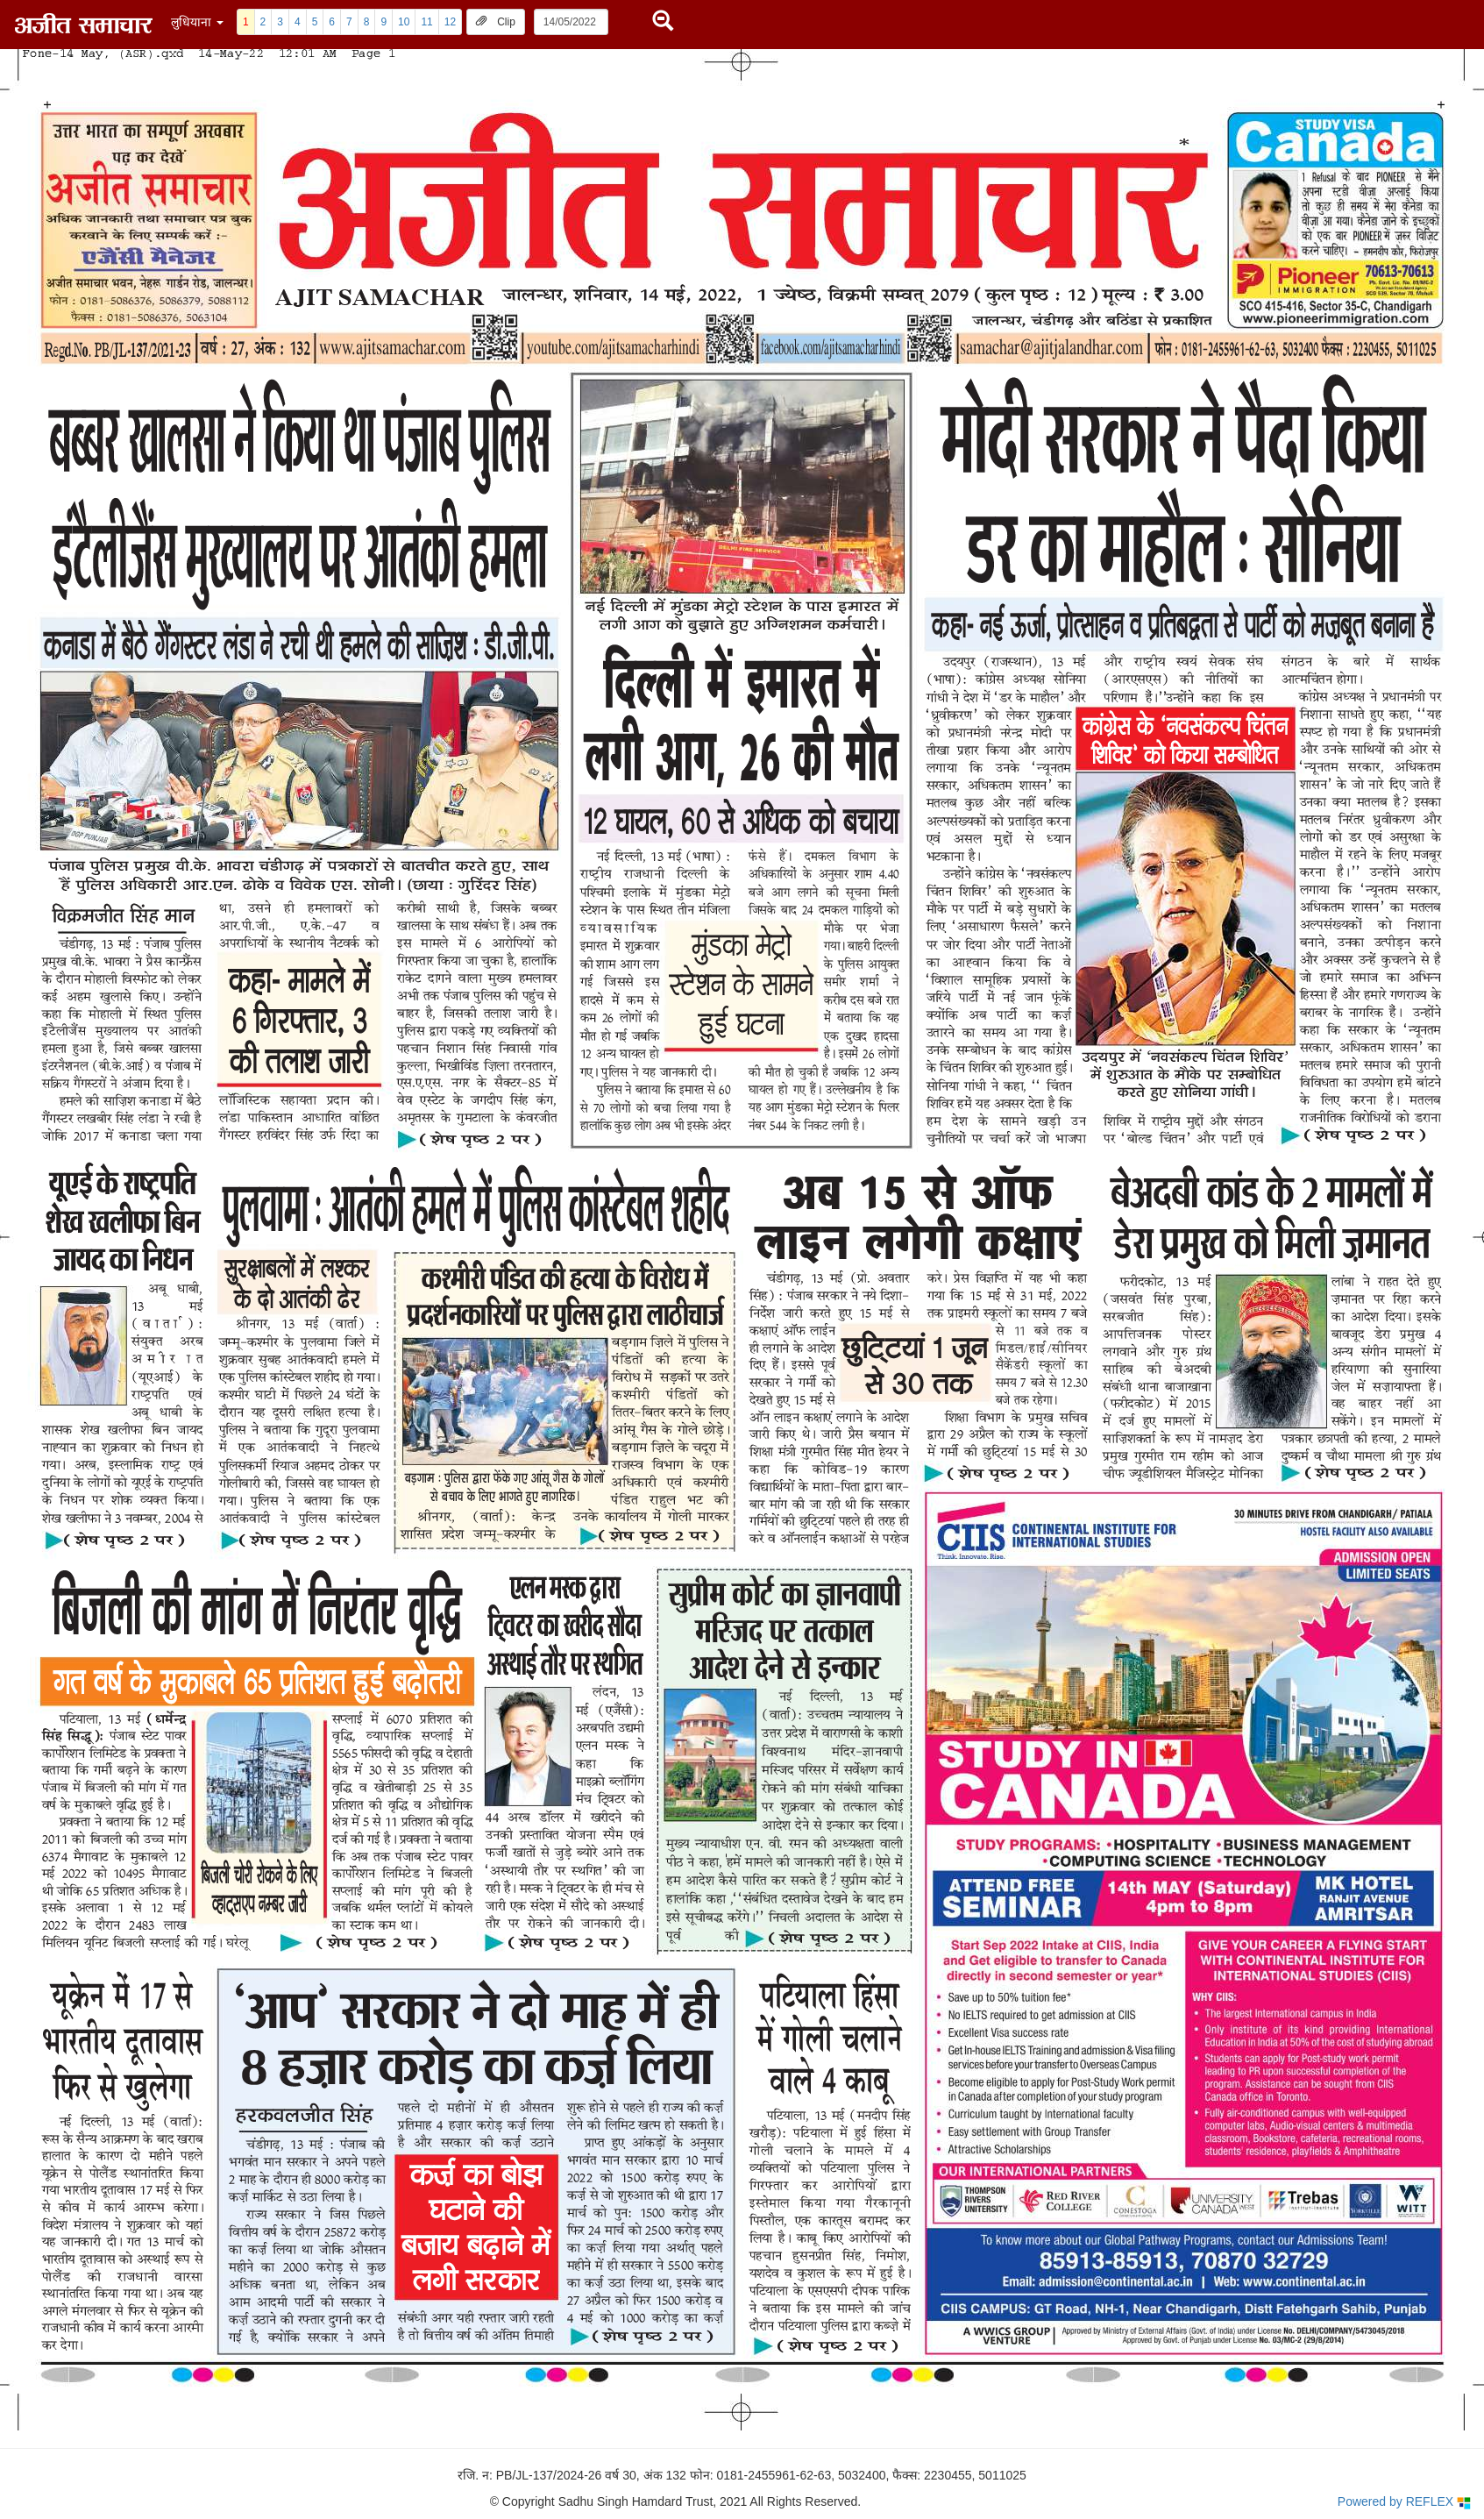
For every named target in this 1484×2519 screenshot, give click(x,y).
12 (450, 22)
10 (403, 22)
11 (426, 22)
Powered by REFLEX (1404, 2501)
